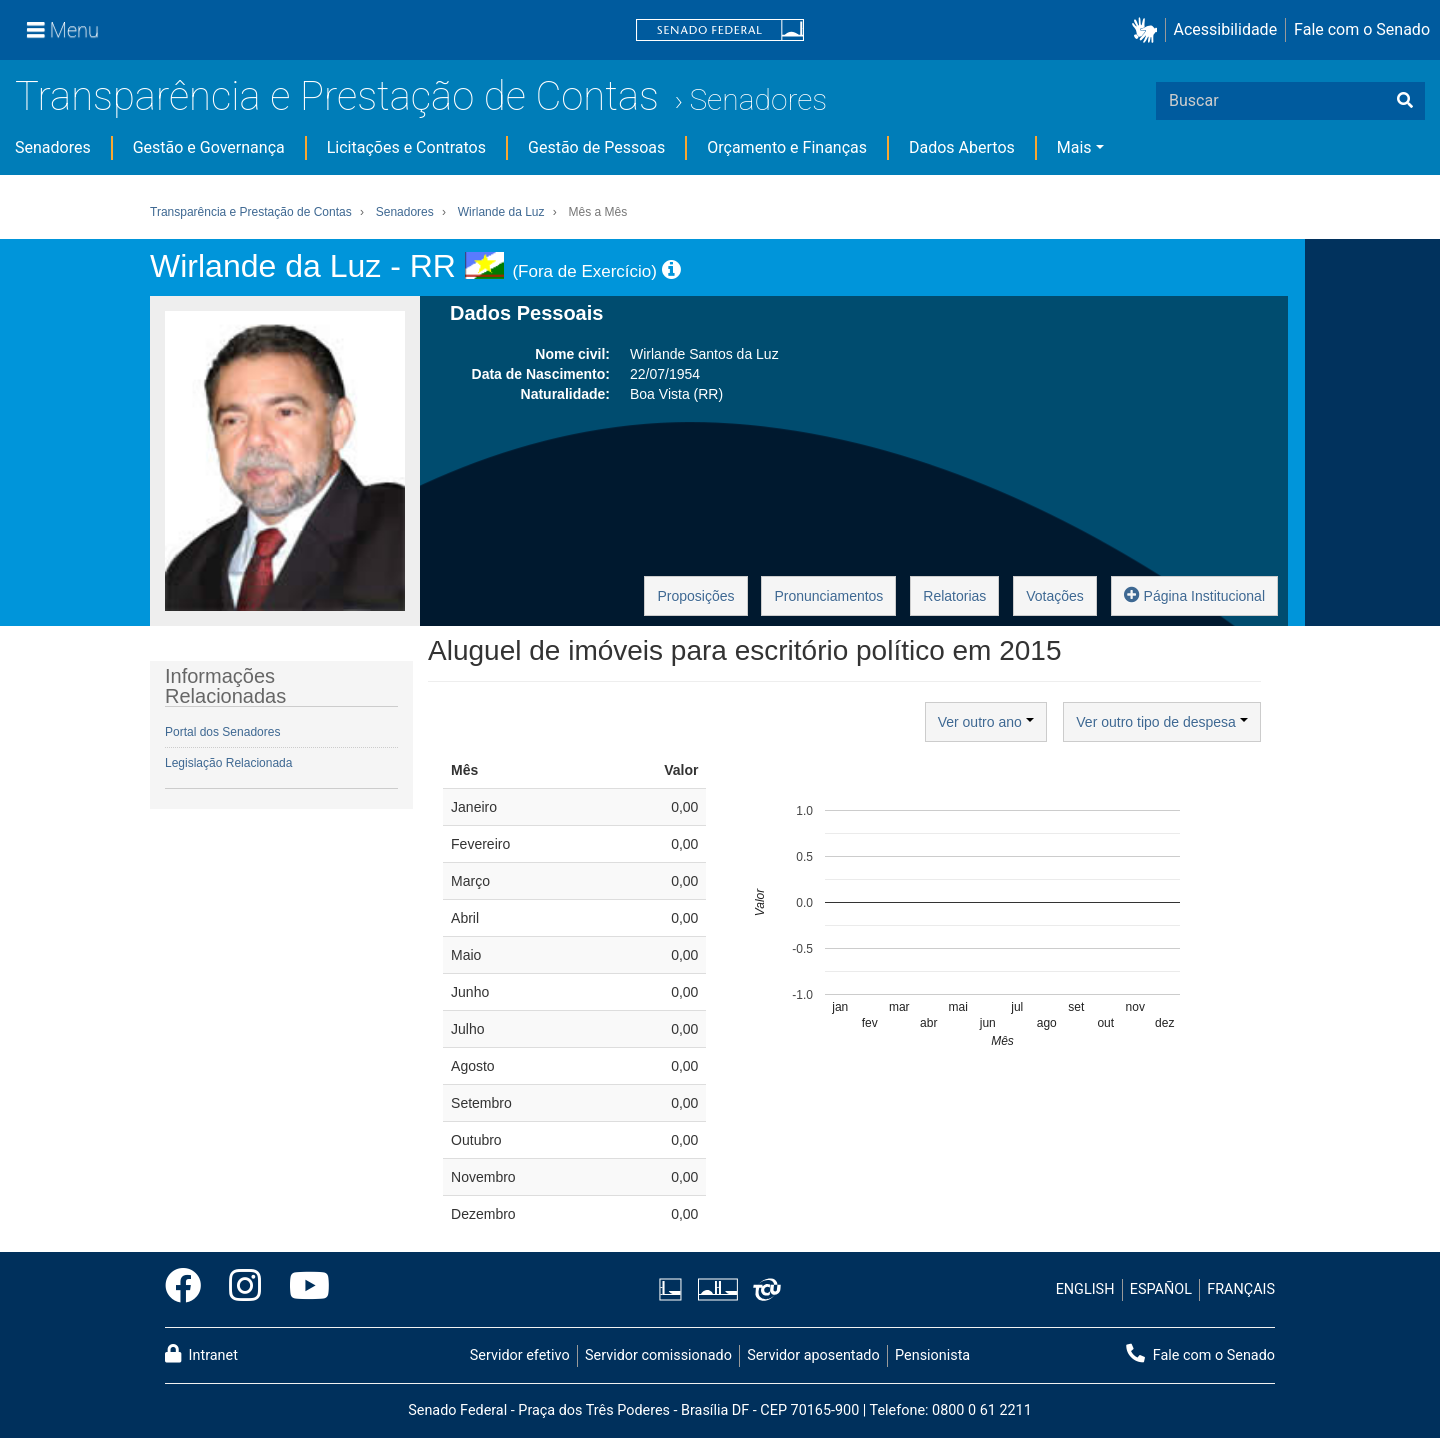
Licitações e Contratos (406, 147)
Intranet (201, 1354)
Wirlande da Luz (501, 212)
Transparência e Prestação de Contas (337, 96)
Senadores (758, 99)
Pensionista (932, 1355)
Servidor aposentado (813, 1355)
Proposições (695, 596)
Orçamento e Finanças (787, 147)
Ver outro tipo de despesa (1161, 722)
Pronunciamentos (828, 596)
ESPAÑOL (1161, 1289)
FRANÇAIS (1241, 1289)
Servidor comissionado (658, 1355)
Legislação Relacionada (228, 763)
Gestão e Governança (209, 147)
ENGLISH (1085, 1289)
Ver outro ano (986, 722)
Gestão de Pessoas (596, 147)
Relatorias (954, 596)
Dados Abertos (962, 147)
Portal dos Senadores (222, 732)
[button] (1148, 30)
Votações (1055, 596)
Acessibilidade (1226, 29)
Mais (1074, 147)
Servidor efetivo (520, 1355)
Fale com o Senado (1362, 29)
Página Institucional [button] (1194, 594)
